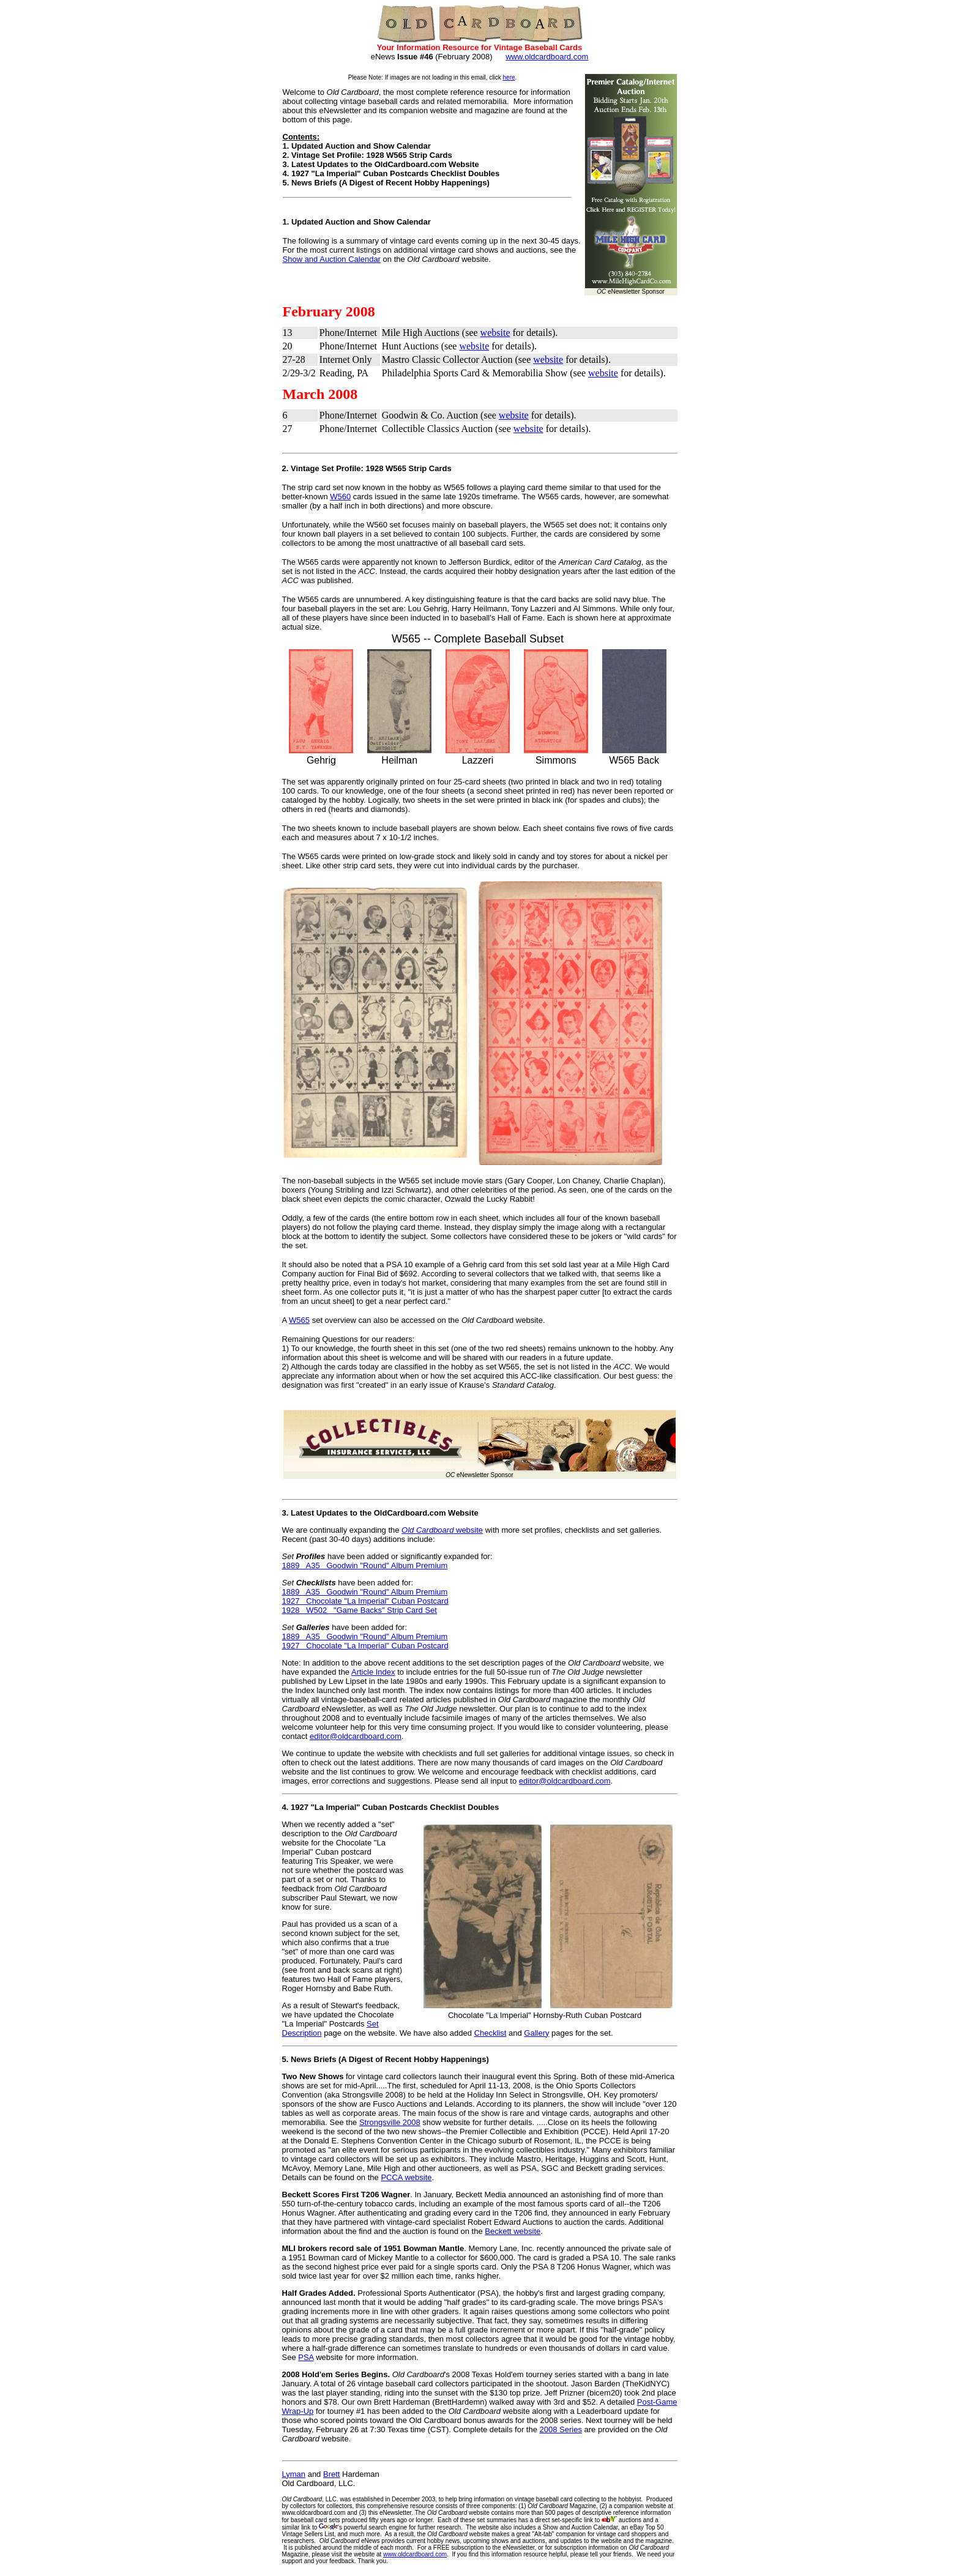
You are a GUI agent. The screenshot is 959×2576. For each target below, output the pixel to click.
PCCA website (406, 2177)
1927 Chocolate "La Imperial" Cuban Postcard (365, 1601)
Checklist (490, 2033)
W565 (299, 1320)
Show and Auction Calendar (332, 259)
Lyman (294, 2474)
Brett (331, 2474)
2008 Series (561, 2429)
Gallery (536, 2033)
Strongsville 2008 (389, 2122)
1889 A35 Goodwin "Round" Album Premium (365, 1565)
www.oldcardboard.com (547, 56)
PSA (305, 2357)
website (495, 332)
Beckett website (512, 2231)
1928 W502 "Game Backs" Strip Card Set (359, 1610)
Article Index (373, 1672)
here (509, 77)
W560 (340, 496)
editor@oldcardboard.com (355, 1736)
